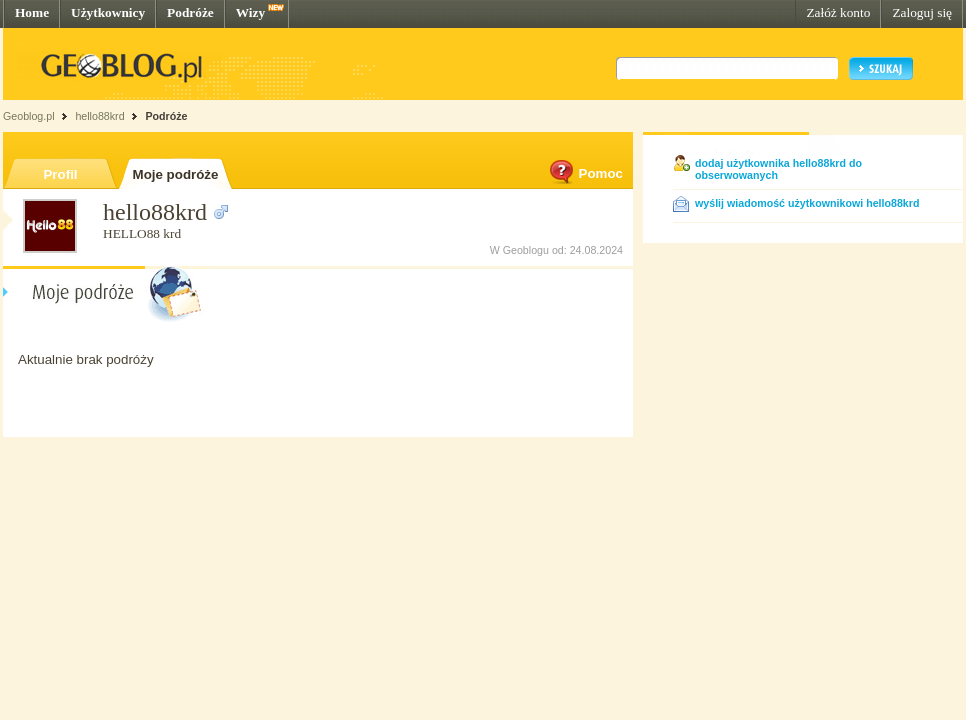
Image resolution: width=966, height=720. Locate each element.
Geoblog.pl (29, 116)
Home (32, 12)
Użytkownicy (108, 12)
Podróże (190, 12)
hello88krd (99, 116)
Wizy (250, 12)
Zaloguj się (922, 12)
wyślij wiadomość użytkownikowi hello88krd (807, 203)
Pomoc (585, 173)
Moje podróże (176, 174)
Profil (60, 174)
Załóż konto (838, 12)
